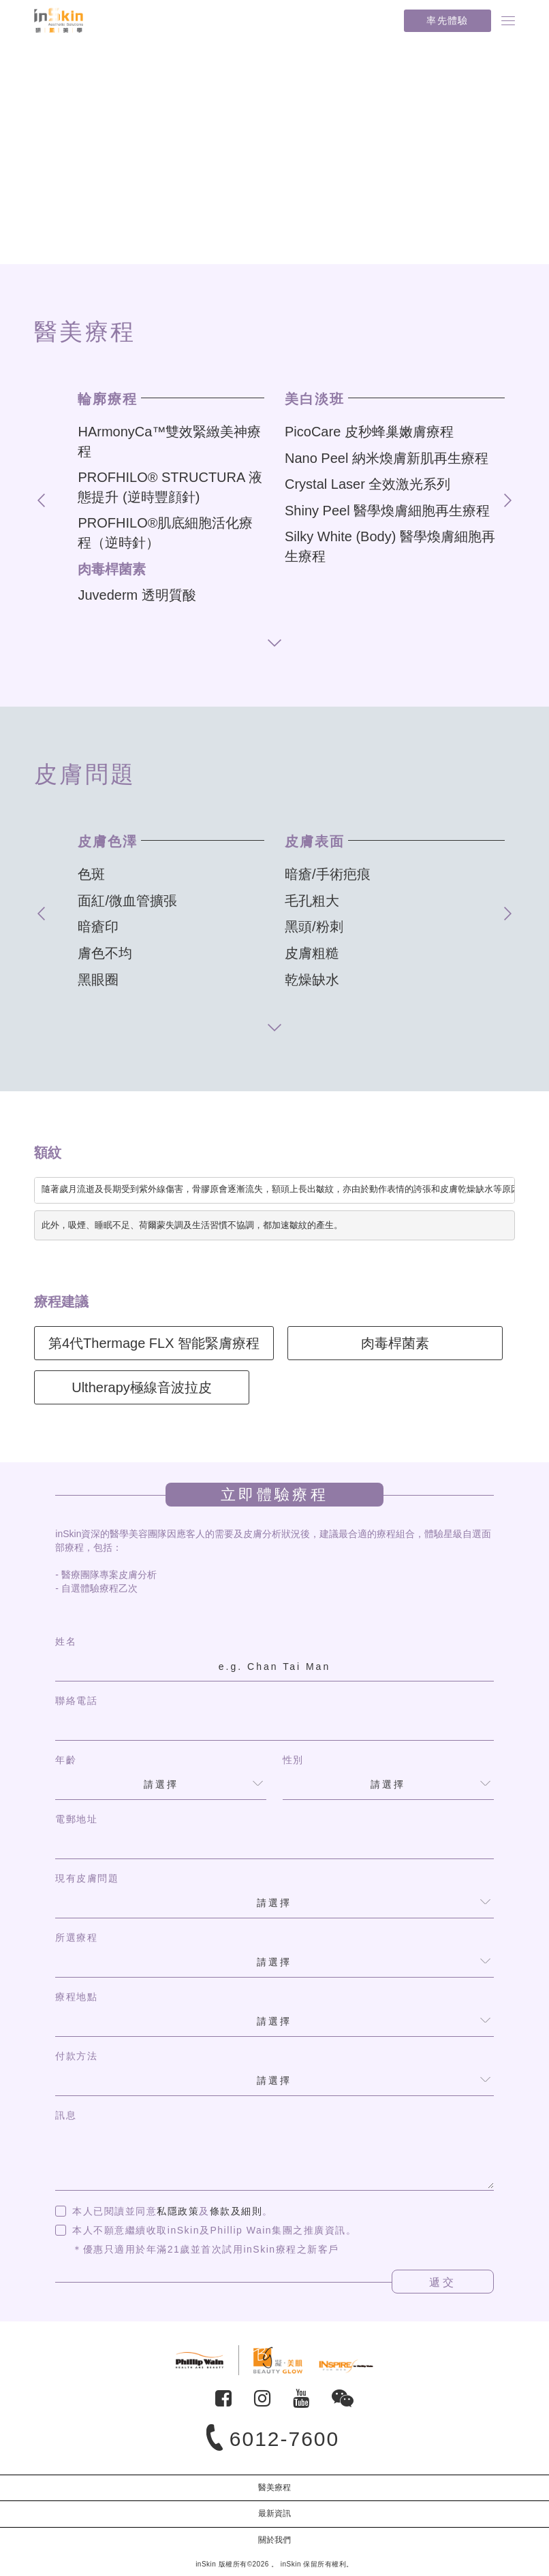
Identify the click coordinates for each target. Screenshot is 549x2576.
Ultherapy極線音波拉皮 (142, 1387)
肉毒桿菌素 (112, 569)
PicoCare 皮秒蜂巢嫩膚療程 (369, 431)
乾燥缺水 (312, 979)
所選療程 (76, 1937)
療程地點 (76, 1996)
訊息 (65, 2115)
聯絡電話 (76, 1700)
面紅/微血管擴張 (127, 900)
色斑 (91, 874)
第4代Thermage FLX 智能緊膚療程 (154, 1343)
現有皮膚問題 (87, 1878)
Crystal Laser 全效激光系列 (367, 484)
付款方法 (76, 2055)
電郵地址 (76, 1819)
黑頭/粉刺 (314, 926)
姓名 (65, 1641)
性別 (293, 1759)
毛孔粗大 (312, 900)
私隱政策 (178, 2211)
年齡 (65, 1759)
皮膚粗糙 (312, 953)
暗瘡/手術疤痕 (328, 874)
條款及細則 (236, 2211)
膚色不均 (105, 953)
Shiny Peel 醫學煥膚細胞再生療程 (387, 510)
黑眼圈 (98, 979)
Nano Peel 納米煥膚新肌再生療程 (386, 458)
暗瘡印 (98, 926)
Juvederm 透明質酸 (136, 594)
